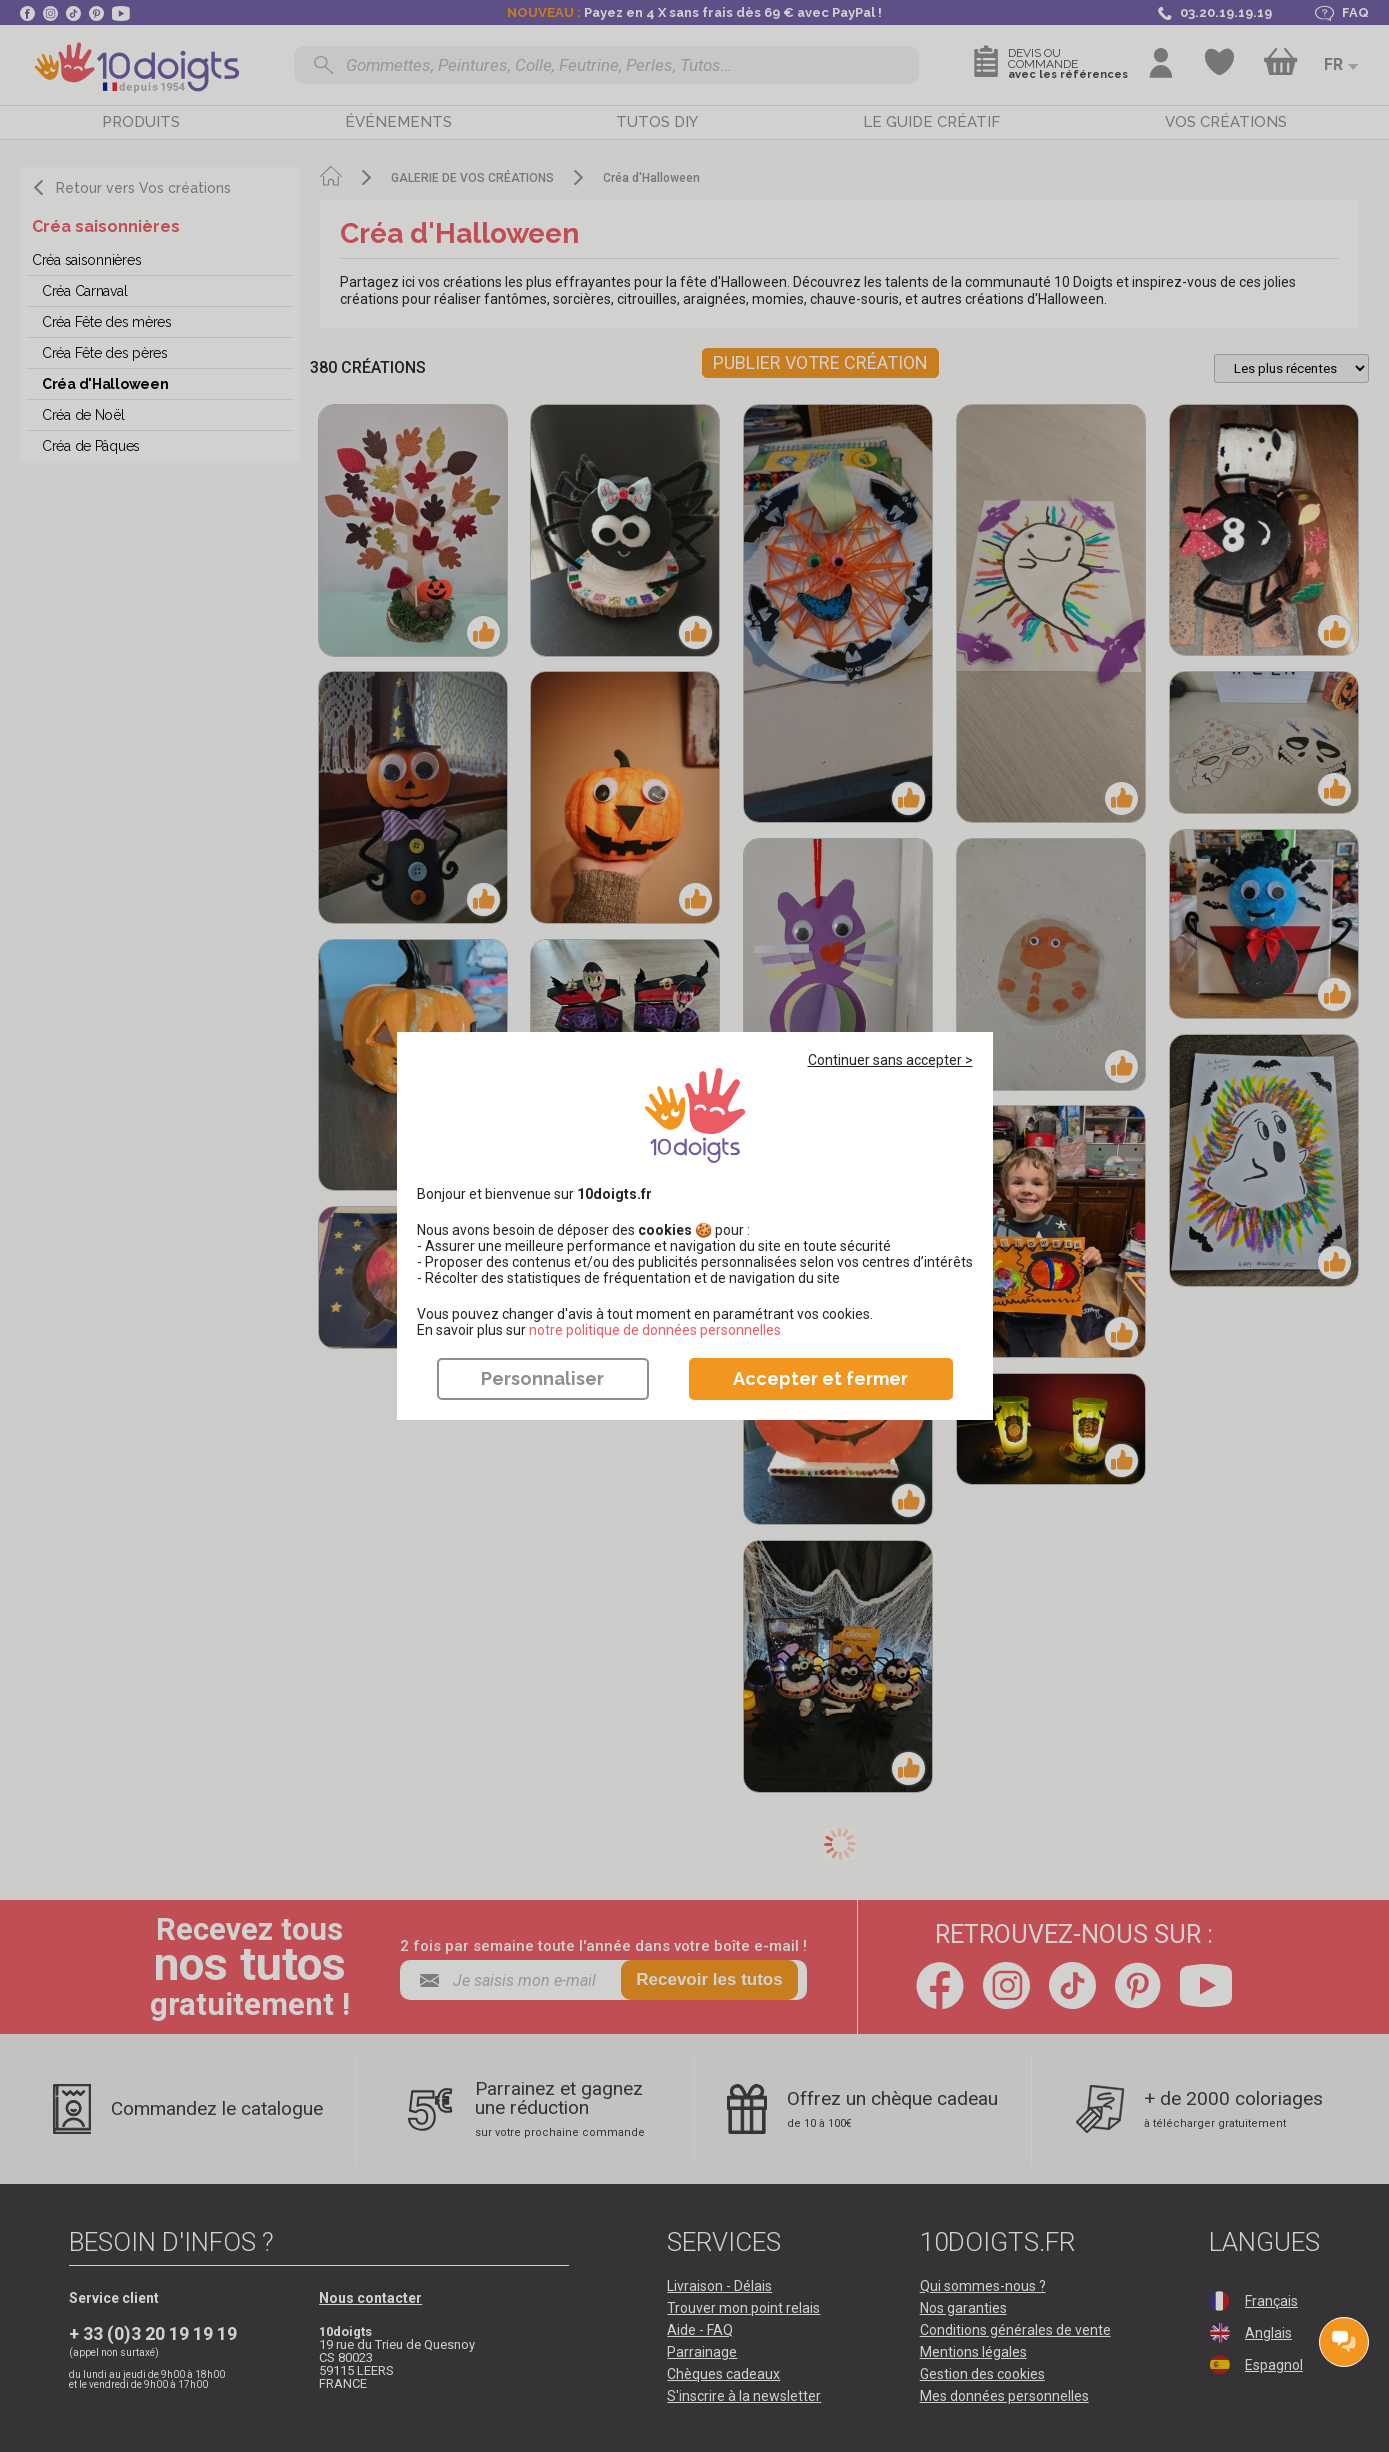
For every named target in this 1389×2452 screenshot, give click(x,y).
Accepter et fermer (820, 1378)
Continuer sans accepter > (890, 1060)
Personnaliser (542, 1378)
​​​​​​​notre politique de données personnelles (655, 1330)
